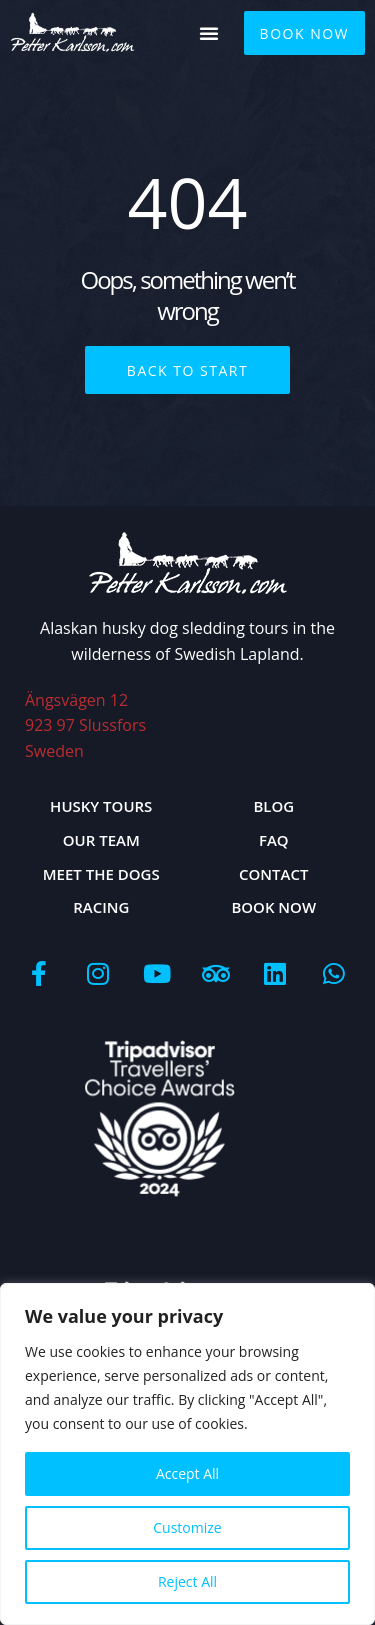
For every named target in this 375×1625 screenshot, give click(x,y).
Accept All (187, 1473)
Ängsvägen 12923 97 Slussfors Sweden (85, 725)
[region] (187, 1454)
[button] (209, 33)
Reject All (187, 1581)
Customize (187, 1527)
